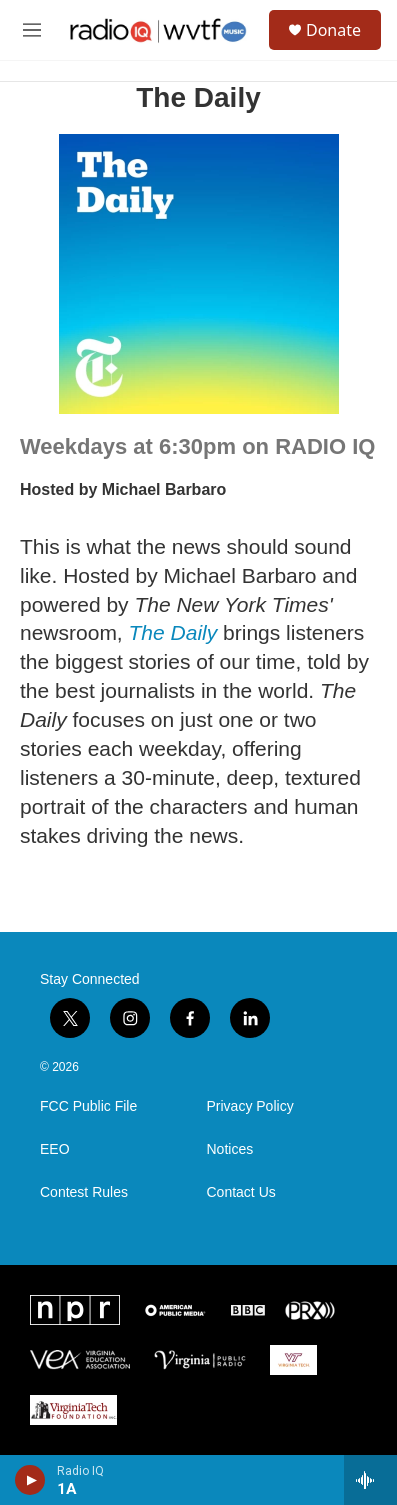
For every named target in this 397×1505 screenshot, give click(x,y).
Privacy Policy (250, 1106)
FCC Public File (88, 1106)
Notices (230, 1149)
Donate (333, 30)
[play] (30, 1480)
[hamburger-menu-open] (32, 30)
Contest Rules (84, 1192)
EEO (55, 1149)
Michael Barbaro (164, 489)
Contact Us (241, 1192)
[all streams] (370, 1480)
